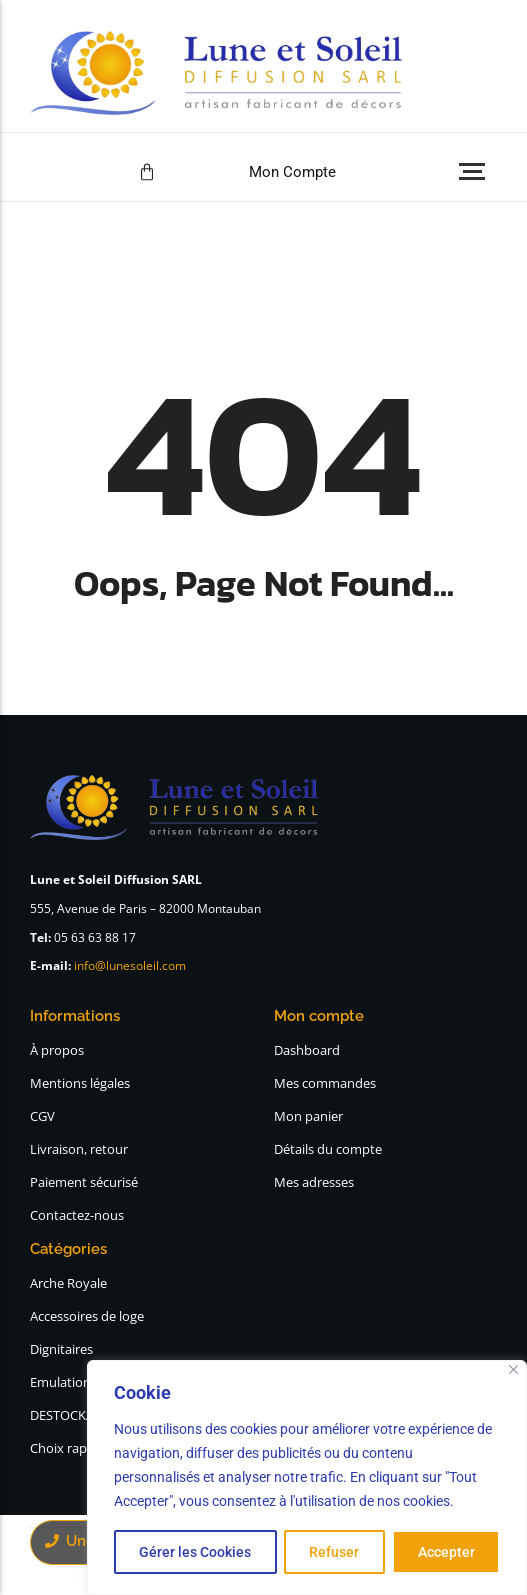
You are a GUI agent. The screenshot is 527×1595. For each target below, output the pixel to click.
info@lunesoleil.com (130, 965)
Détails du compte (328, 1149)
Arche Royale (68, 1283)
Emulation (60, 1382)
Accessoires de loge (87, 1316)
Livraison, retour (79, 1149)
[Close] (513, 1370)
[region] (307, 1478)
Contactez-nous (77, 1215)
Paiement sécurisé (84, 1182)
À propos (57, 1050)
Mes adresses (314, 1182)
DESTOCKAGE (70, 1415)
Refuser (334, 1552)
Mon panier (308, 1116)
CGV (42, 1116)
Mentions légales (80, 1083)
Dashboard (307, 1050)
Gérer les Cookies (195, 1552)
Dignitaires (61, 1349)
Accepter (446, 1552)
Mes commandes (325, 1083)
